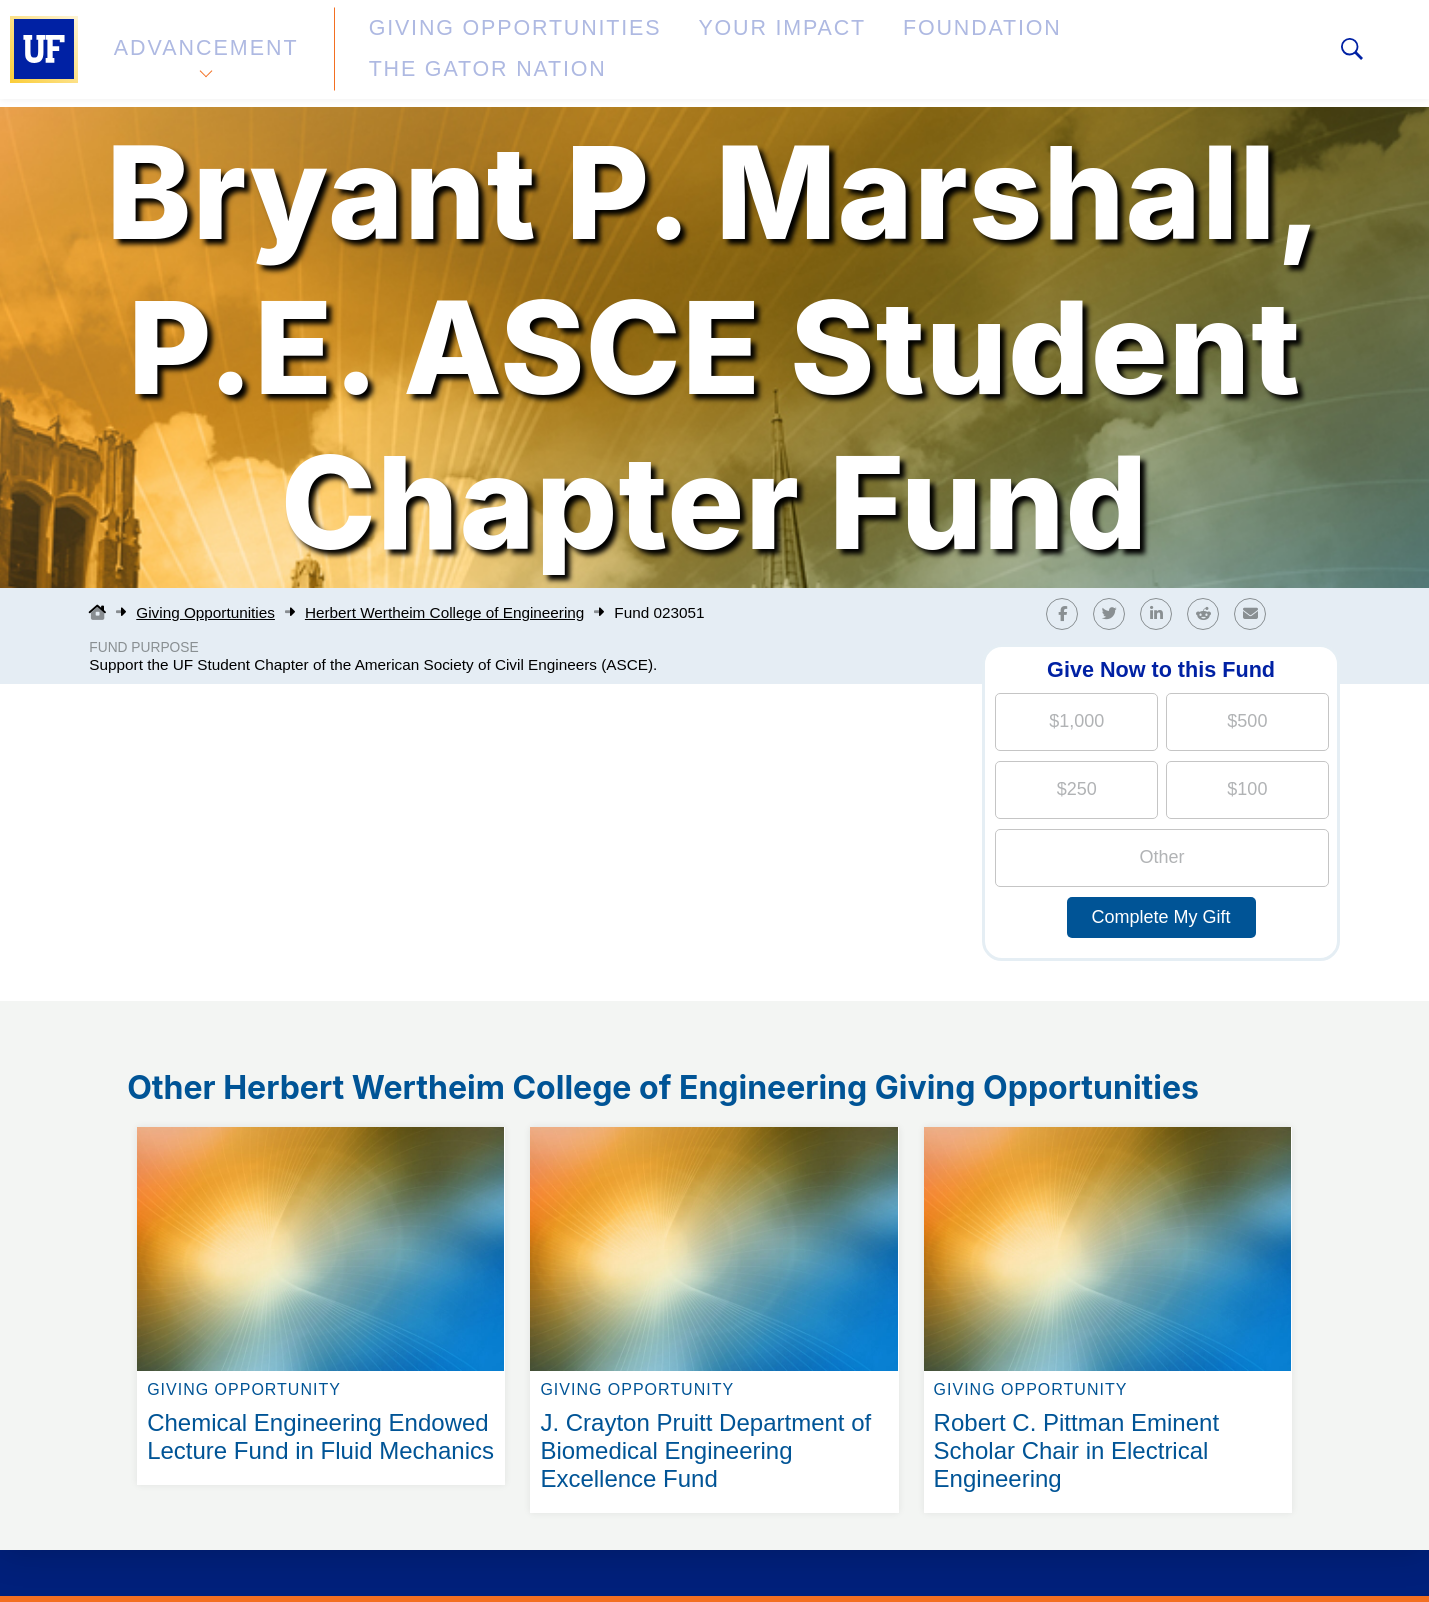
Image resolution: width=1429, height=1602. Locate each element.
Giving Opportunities (455, 53)
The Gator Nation (1013, 53)
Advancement (204, 53)
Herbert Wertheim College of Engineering (444, 612)
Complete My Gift (1161, 917)
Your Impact (666, 53)
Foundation (826, 53)
